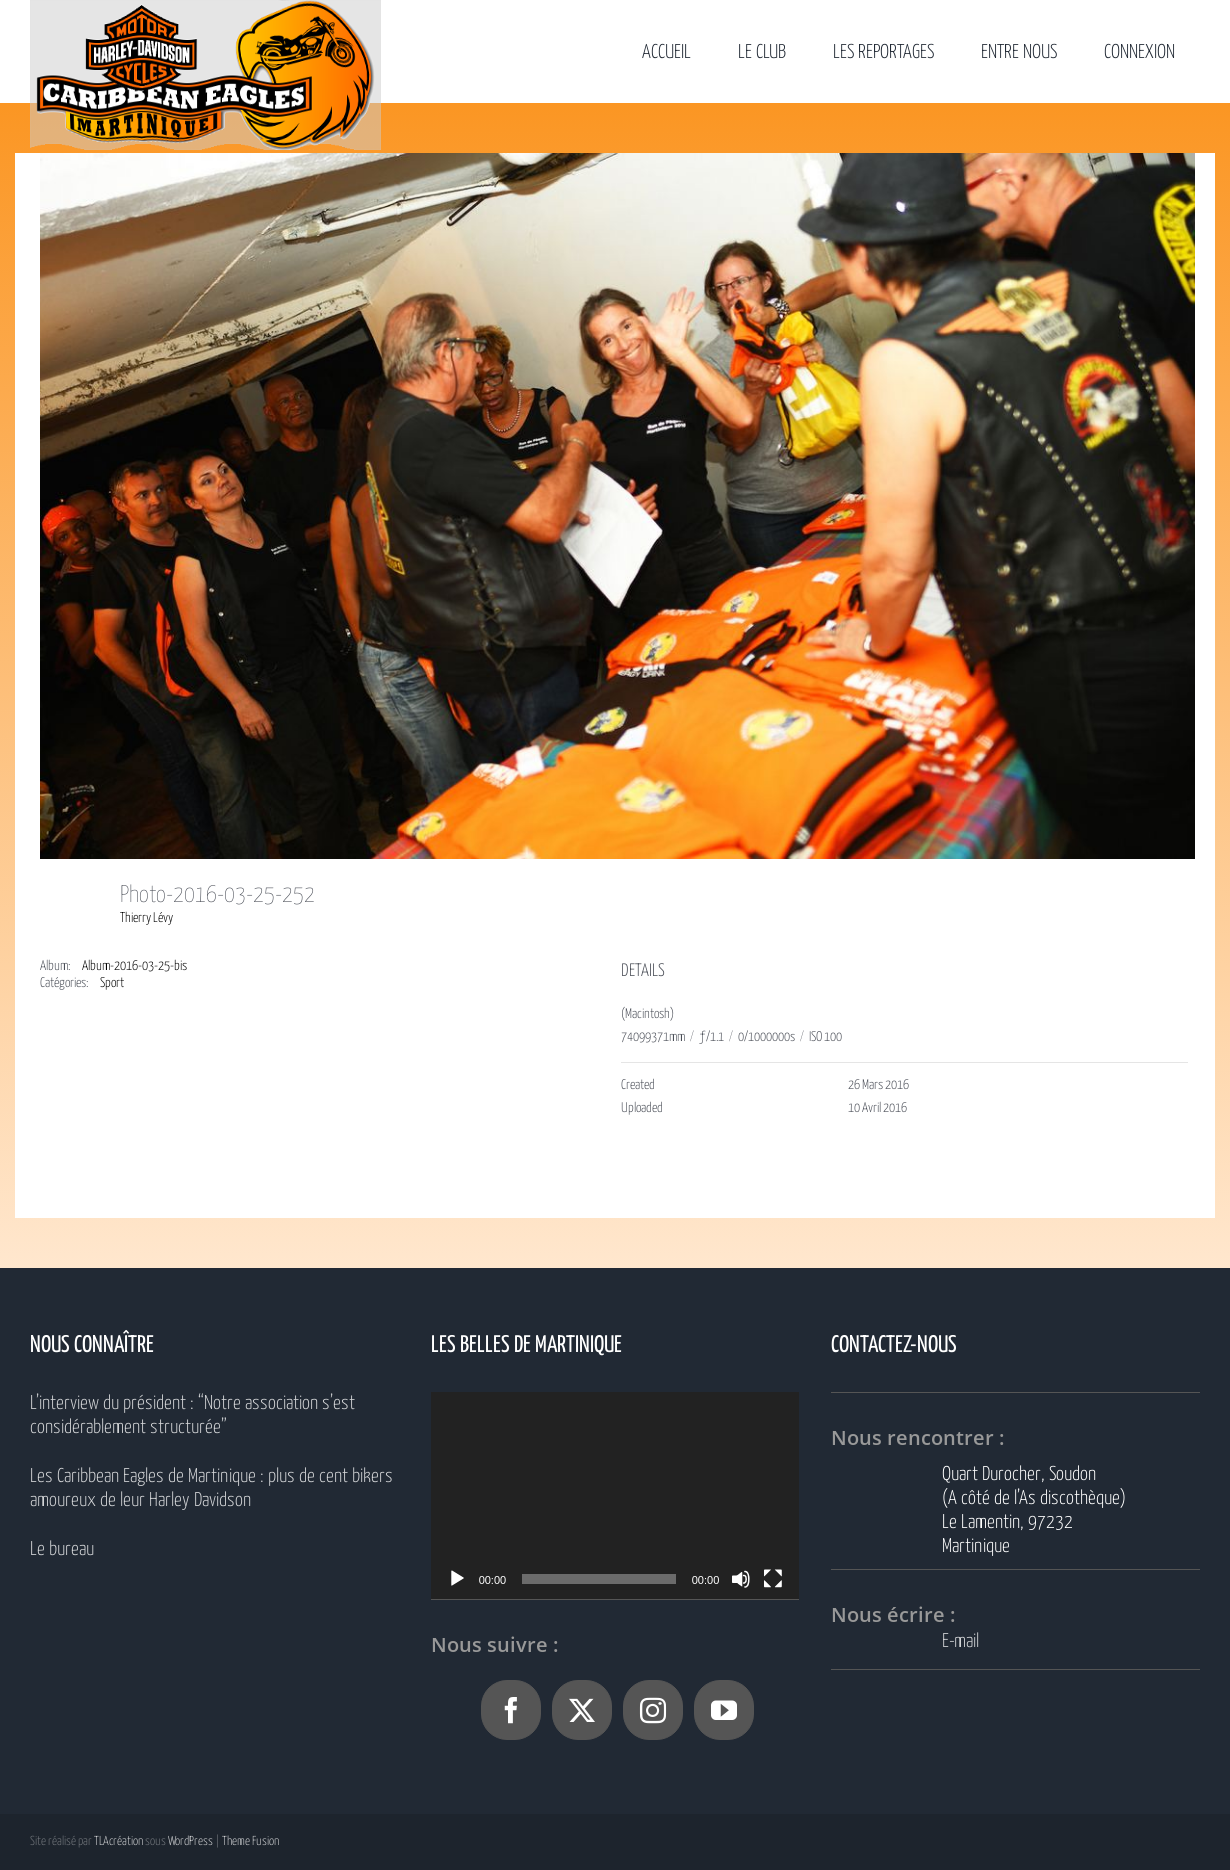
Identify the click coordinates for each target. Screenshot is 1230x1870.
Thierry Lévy (146, 918)
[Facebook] (511, 1710)
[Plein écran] (773, 1579)
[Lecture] (457, 1579)
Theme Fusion (250, 1841)
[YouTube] (724, 1710)
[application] (615, 1495)
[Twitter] (582, 1710)
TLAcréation (118, 1841)
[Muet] (741, 1579)
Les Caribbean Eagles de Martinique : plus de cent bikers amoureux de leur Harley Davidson (211, 1488)
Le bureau (62, 1549)
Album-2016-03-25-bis (134, 966)
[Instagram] (653, 1710)
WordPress (190, 1841)
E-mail (960, 1641)
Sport (112, 983)
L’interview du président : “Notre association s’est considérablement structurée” (192, 1415)
